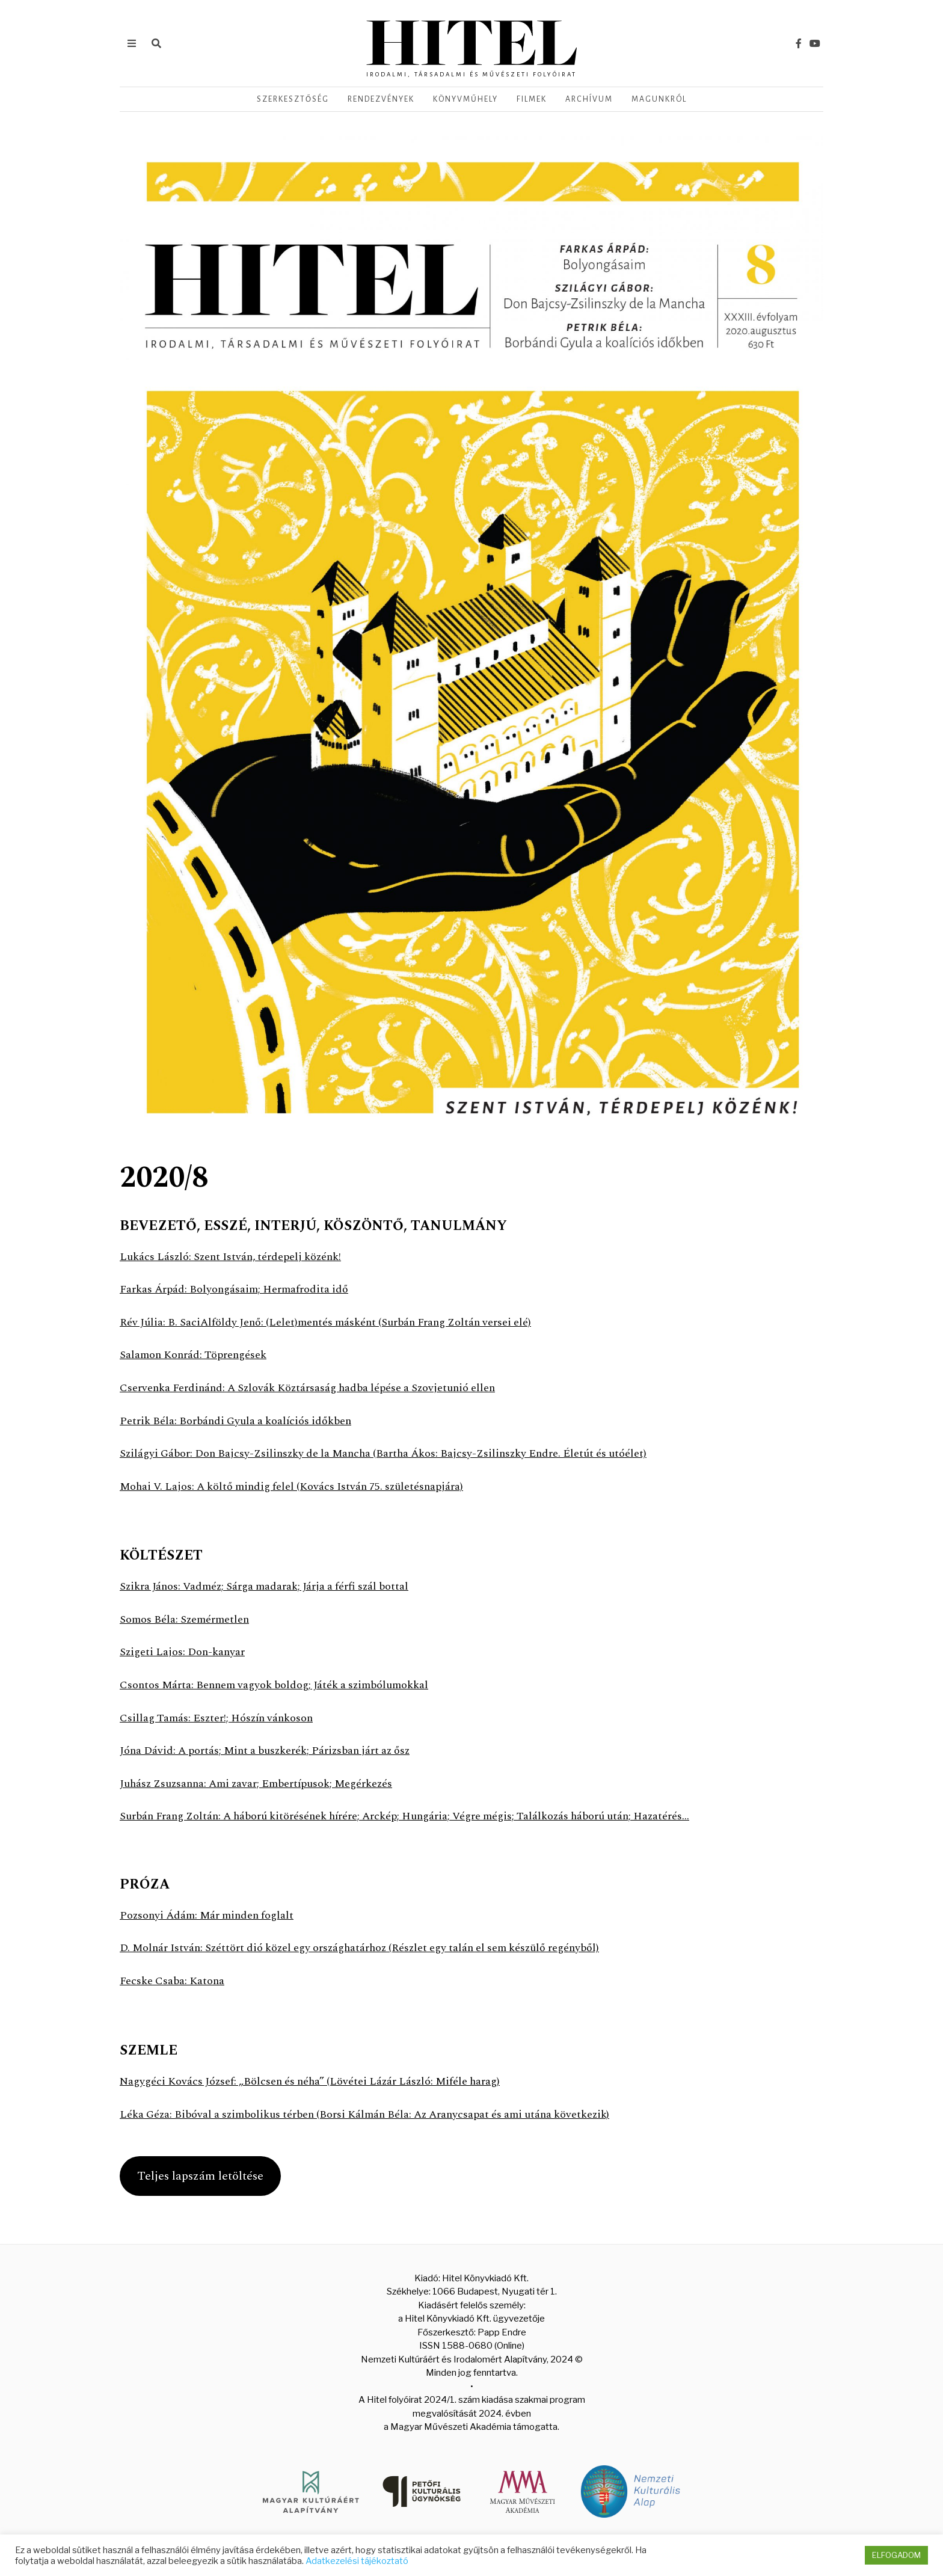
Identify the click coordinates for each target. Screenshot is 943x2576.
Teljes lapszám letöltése (200, 2176)
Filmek (532, 99)
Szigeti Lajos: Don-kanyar (183, 1652)
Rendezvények (381, 99)
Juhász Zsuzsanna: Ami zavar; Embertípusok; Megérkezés (257, 1783)
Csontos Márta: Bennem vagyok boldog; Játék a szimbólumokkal (277, 1685)
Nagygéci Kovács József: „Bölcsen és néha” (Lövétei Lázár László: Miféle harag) (312, 2081)
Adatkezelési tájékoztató (357, 2561)
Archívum (589, 99)
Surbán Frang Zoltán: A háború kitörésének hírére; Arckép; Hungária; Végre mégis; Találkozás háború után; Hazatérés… (410, 1816)
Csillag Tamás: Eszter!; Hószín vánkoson (216, 1718)
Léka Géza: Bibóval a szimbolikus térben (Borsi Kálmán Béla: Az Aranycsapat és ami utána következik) (368, 2114)
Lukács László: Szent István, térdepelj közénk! (231, 1257)
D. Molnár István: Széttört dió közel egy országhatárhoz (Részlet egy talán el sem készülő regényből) (363, 1948)
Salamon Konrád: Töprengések (194, 1355)
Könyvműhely (465, 99)
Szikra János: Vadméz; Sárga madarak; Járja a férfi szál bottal (267, 1586)
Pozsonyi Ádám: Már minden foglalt (208, 1915)
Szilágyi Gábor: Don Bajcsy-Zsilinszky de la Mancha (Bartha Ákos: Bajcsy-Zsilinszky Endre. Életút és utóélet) (385, 1453)
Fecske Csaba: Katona (172, 1981)
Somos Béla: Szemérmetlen (185, 1619)
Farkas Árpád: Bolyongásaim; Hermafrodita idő (235, 1289)
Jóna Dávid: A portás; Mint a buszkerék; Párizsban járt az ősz (268, 1750)
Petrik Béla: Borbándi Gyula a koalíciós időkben (238, 1421)
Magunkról (659, 99)
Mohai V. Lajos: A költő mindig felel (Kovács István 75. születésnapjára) (293, 1486)
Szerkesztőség (293, 99)
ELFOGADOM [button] (896, 2555)
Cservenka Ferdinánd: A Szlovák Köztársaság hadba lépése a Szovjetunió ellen (310, 1388)
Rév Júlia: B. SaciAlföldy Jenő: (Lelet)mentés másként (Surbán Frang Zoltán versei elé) (327, 1322)
